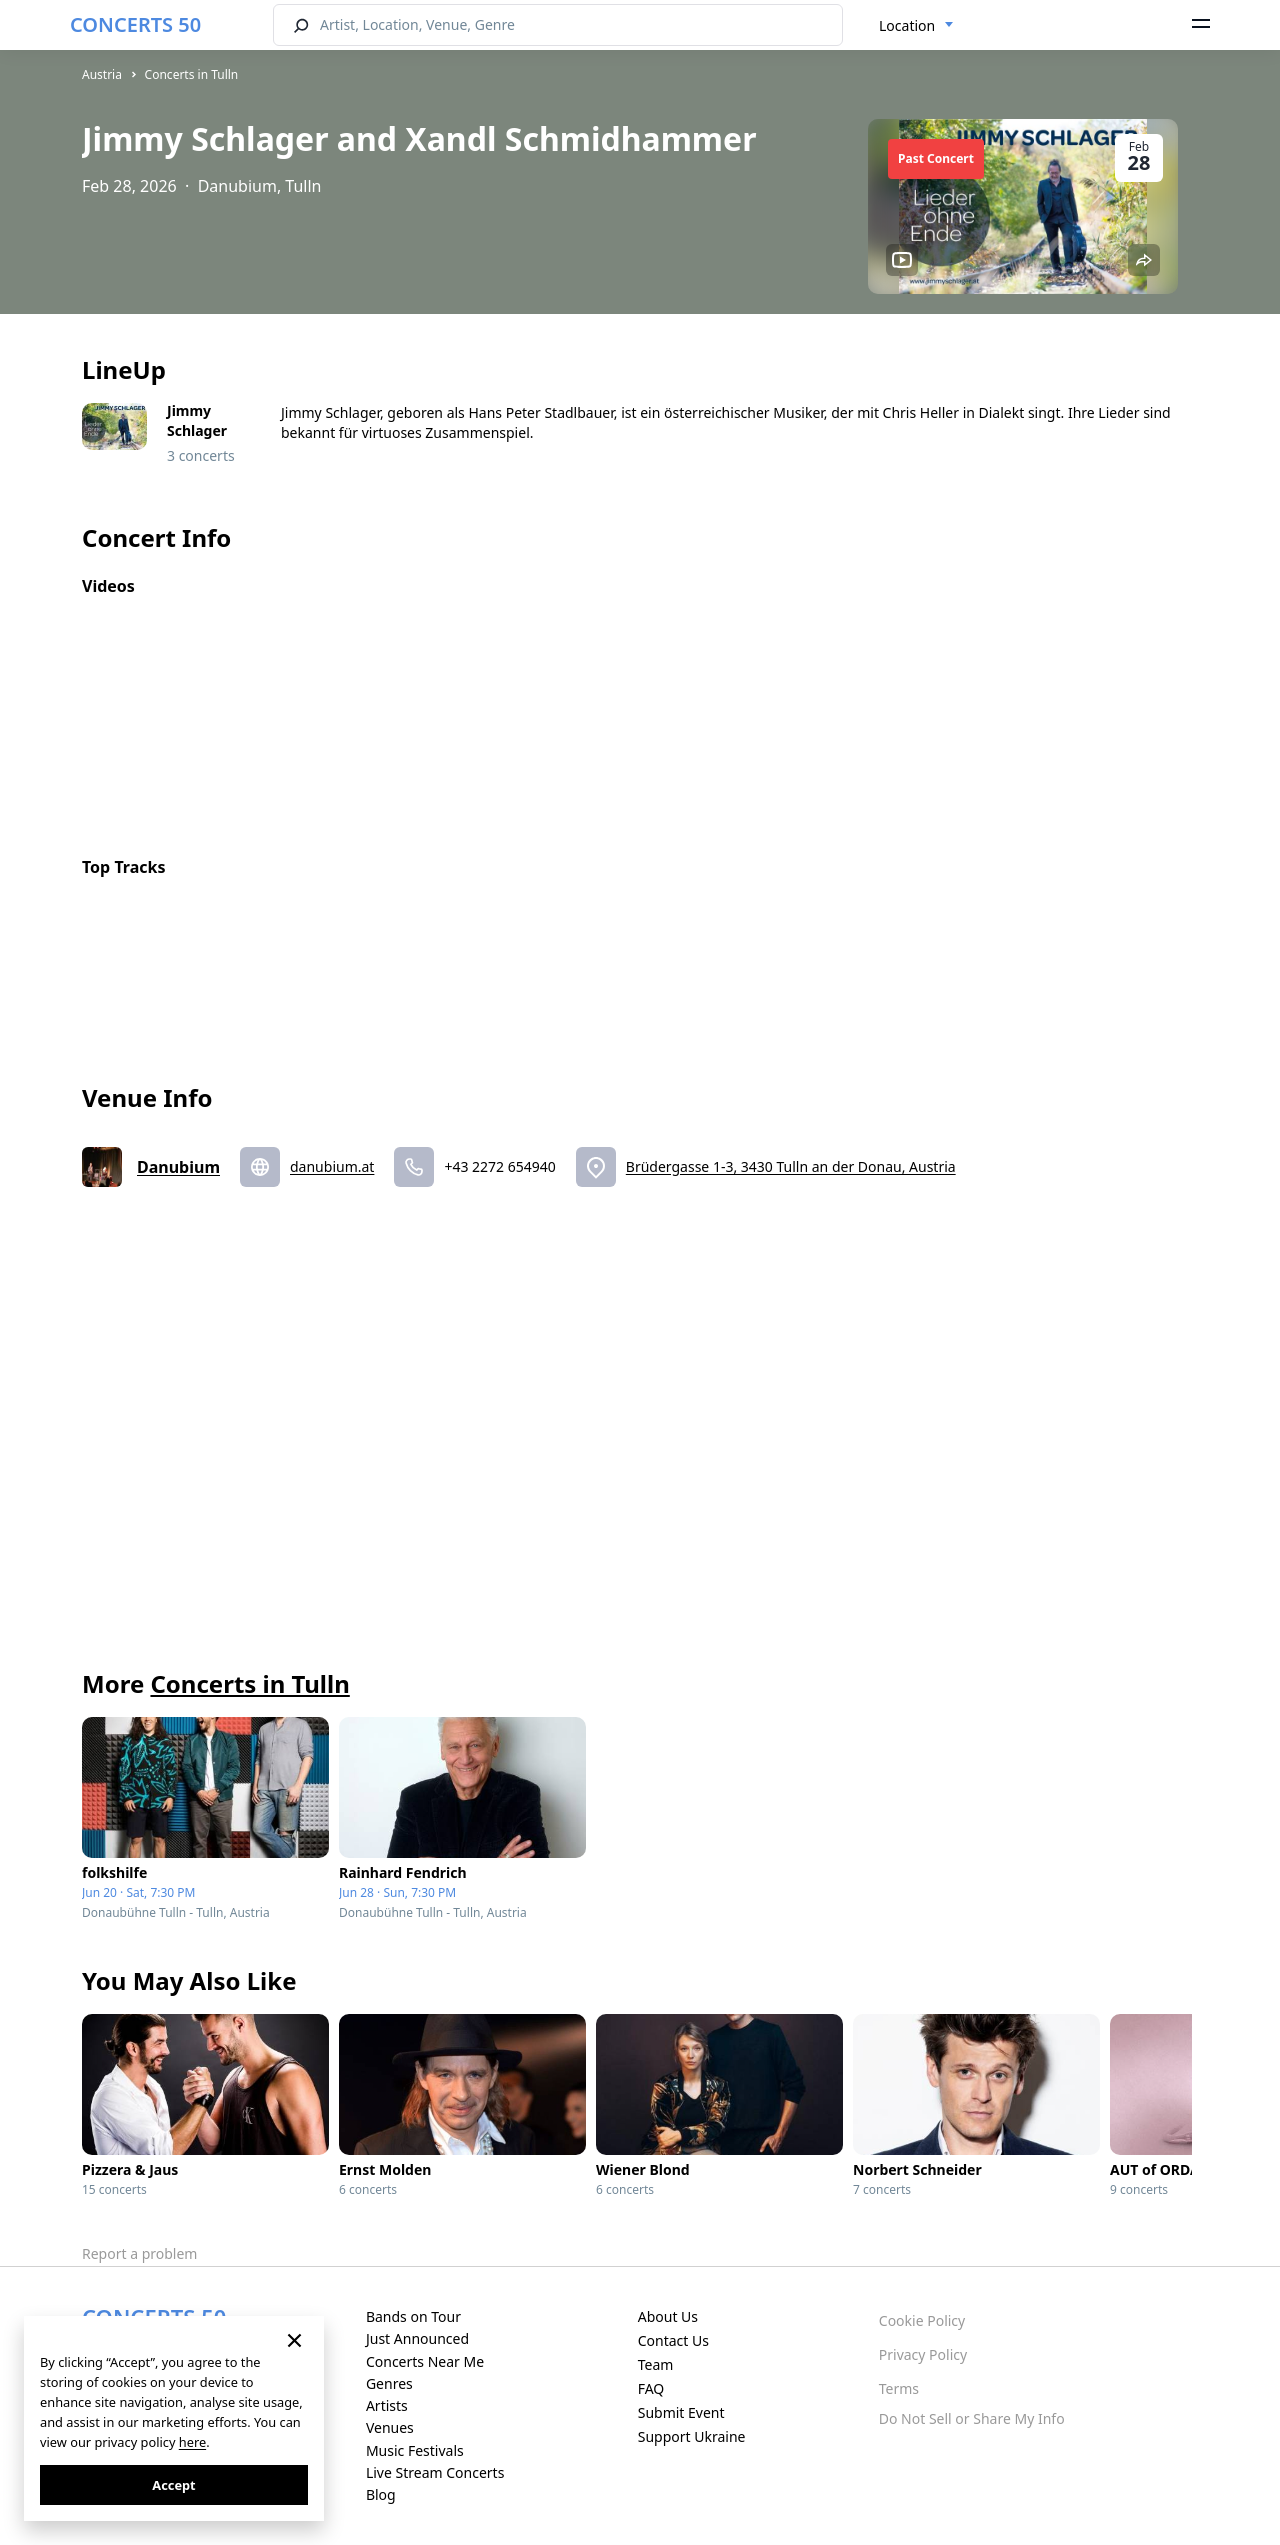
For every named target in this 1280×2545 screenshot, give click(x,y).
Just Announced (417, 2338)
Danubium (178, 1167)
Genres (389, 2383)
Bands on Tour (413, 2316)
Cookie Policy (922, 2320)
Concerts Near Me (425, 2361)
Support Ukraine (692, 2436)
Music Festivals (415, 2450)
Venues (390, 2427)
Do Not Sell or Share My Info (972, 2418)
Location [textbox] (907, 25)
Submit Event (681, 2412)
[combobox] (916, 26)
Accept (173, 2485)
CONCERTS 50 (135, 24)
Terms (899, 2388)
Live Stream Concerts (435, 2472)
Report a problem (139, 2253)
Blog (381, 2494)
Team (656, 2364)
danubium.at (332, 1166)
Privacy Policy (923, 2354)
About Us (668, 2316)
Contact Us (673, 2340)
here (192, 2442)
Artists (387, 2405)
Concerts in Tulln (192, 74)
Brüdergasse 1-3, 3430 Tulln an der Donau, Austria (791, 1166)
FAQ (651, 2388)
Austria (102, 74)
